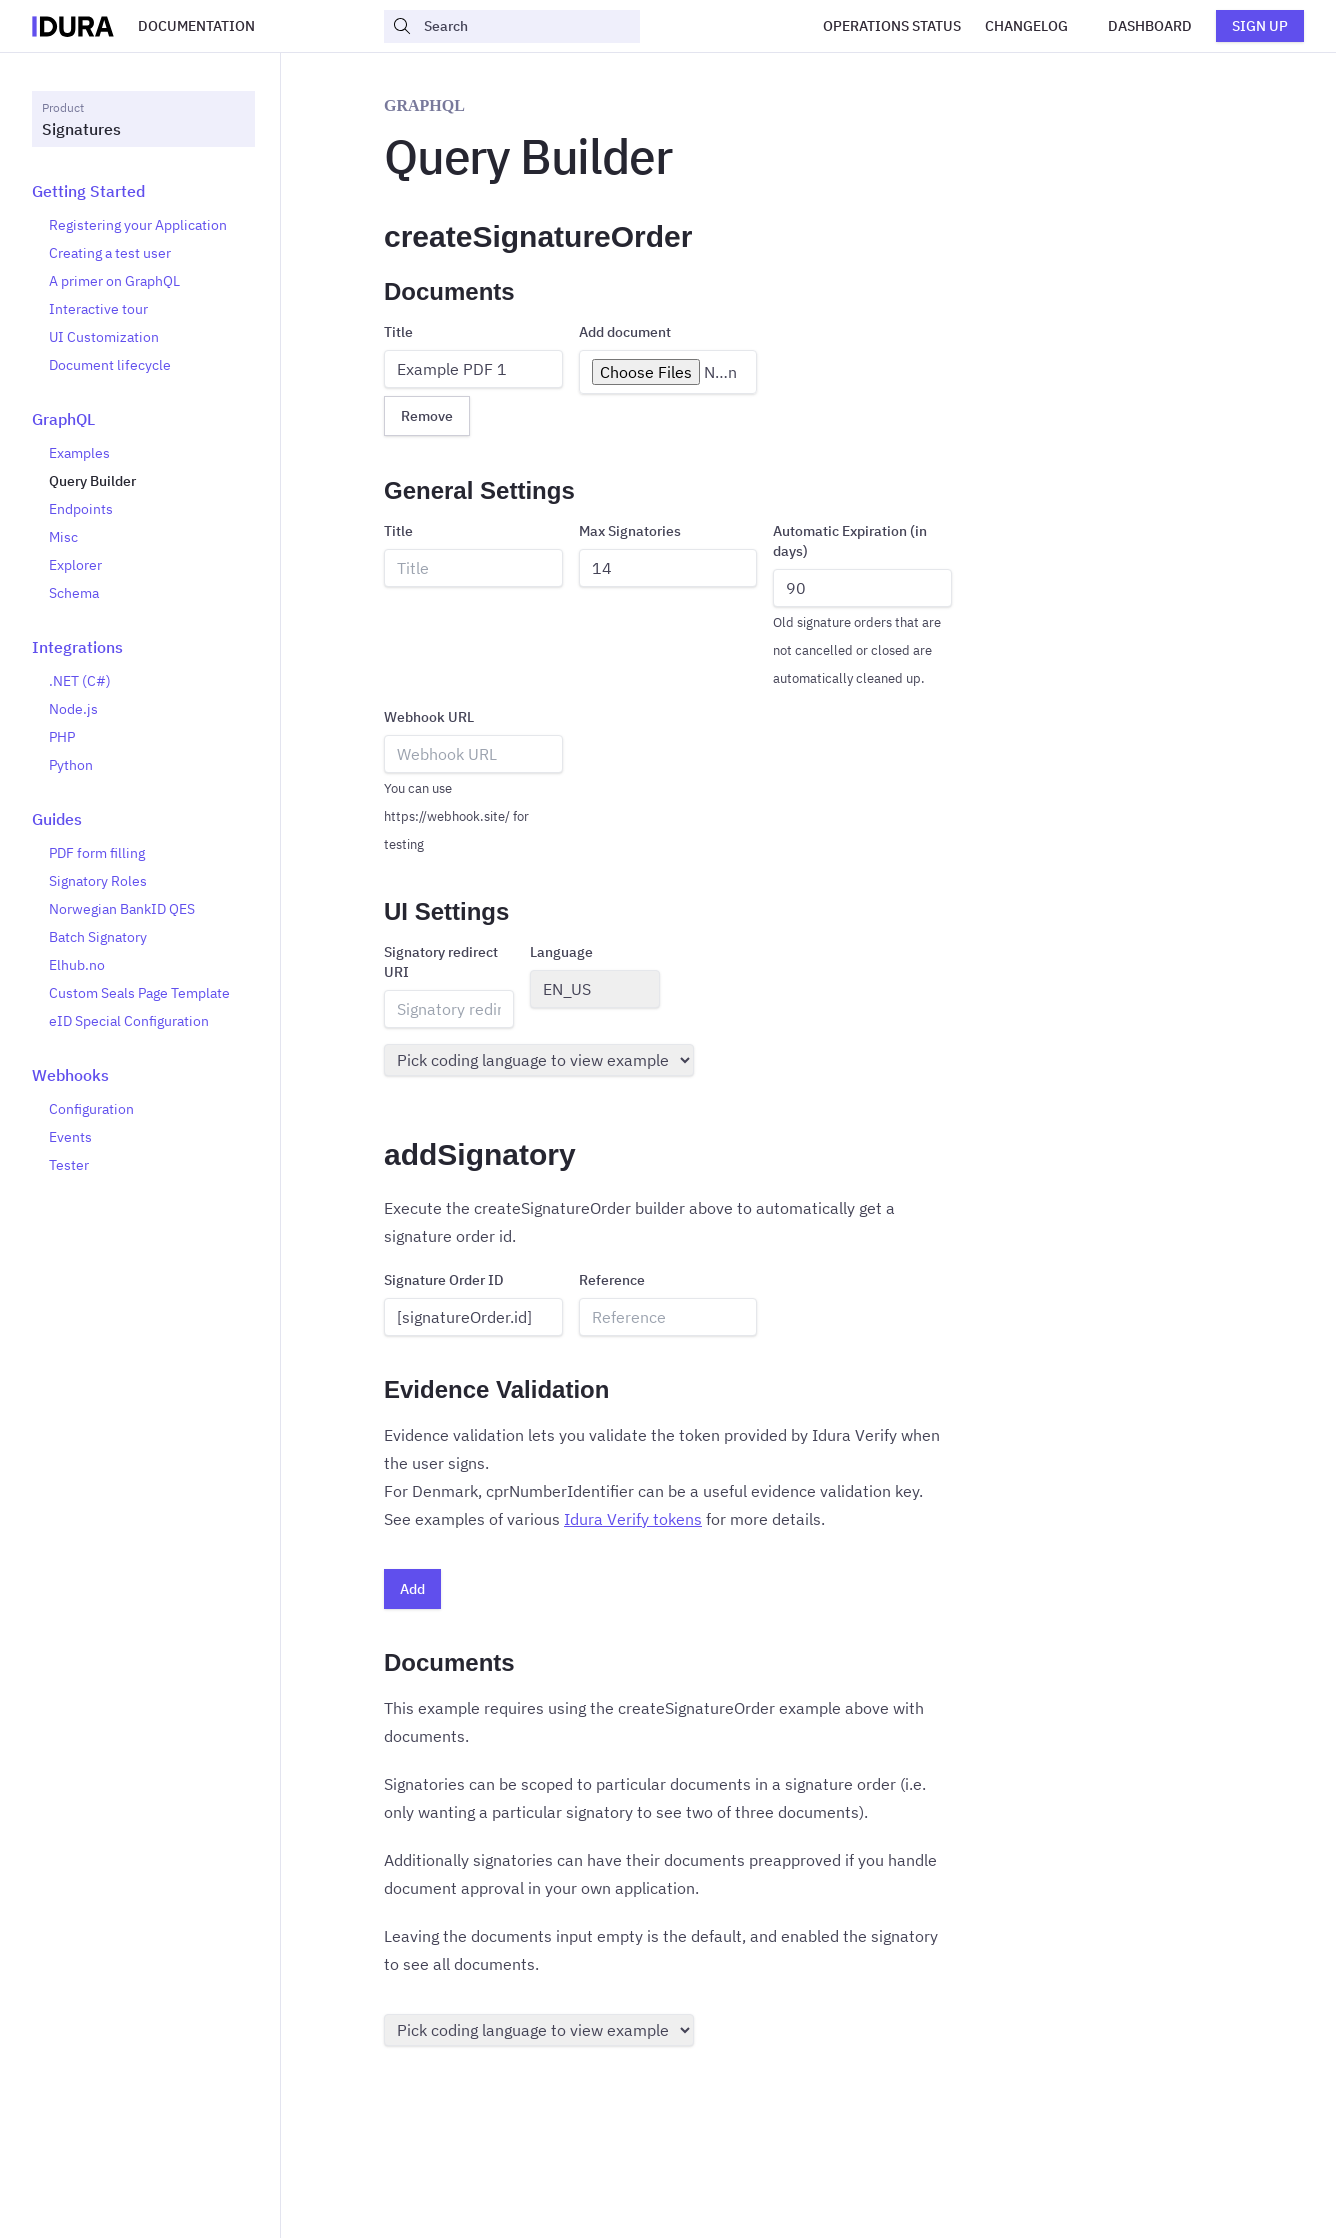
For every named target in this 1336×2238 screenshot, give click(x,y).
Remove (427, 416)
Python (71, 765)
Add (412, 1589)
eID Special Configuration (129, 1021)
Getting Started (88, 191)
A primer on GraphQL (114, 281)
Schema (74, 593)
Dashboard (1150, 26)
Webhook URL (429, 717)
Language (561, 952)
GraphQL (63, 419)
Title (398, 332)
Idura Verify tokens (633, 1519)
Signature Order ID (444, 1280)
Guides (57, 819)
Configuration (91, 1109)
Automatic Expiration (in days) (850, 541)
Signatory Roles (98, 881)
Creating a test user (110, 253)
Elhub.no (77, 965)
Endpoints (81, 509)
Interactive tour (98, 309)
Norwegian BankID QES (122, 909)
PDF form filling (97, 853)
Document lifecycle (110, 365)
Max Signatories (630, 531)
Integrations (77, 647)
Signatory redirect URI (441, 962)
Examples (79, 453)
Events (70, 1137)
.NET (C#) (80, 681)
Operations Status (892, 26)
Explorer (75, 565)
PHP (62, 737)
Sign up (1260, 26)
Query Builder (92, 481)
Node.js (73, 709)
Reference (612, 1280)
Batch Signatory (98, 937)
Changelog (1026, 26)
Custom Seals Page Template (139, 993)
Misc (63, 537)
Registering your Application (138, 225)
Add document (625, 332)
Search (430, 26)
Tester (69, 1165)
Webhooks (70, 1075)
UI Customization (104, 337)
